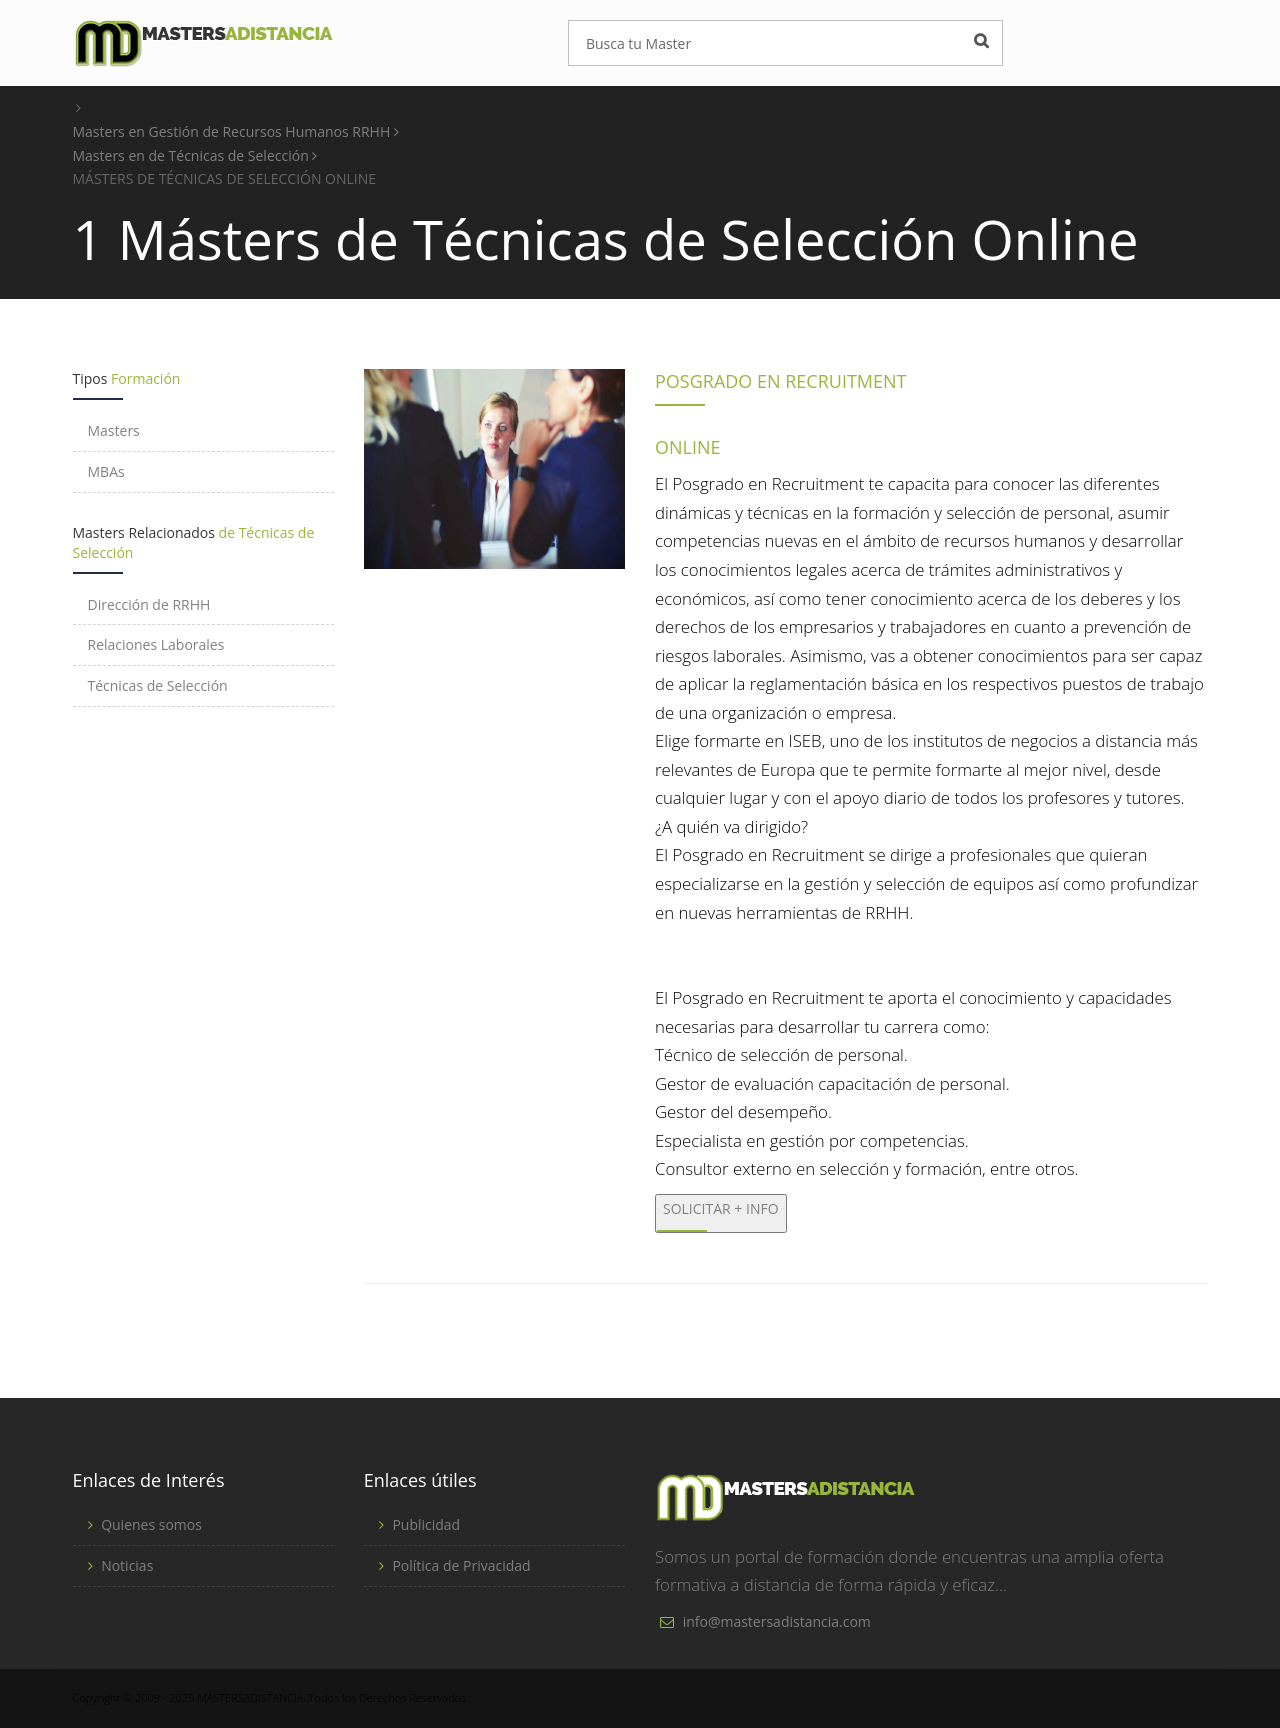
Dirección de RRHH (149, 604)
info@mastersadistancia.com (777, 1621)
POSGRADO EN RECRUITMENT (781, 381)
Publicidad (426, 1524)
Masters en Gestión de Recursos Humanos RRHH (236, 131)
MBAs (106, 471)
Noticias (127, 1565)
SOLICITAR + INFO (721, 1208)
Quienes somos (151, 1524)
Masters (114, 430)
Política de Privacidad (461, 1565)
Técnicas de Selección (158, 685)
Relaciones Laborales (156, 644)
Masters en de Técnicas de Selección (195, 155)
